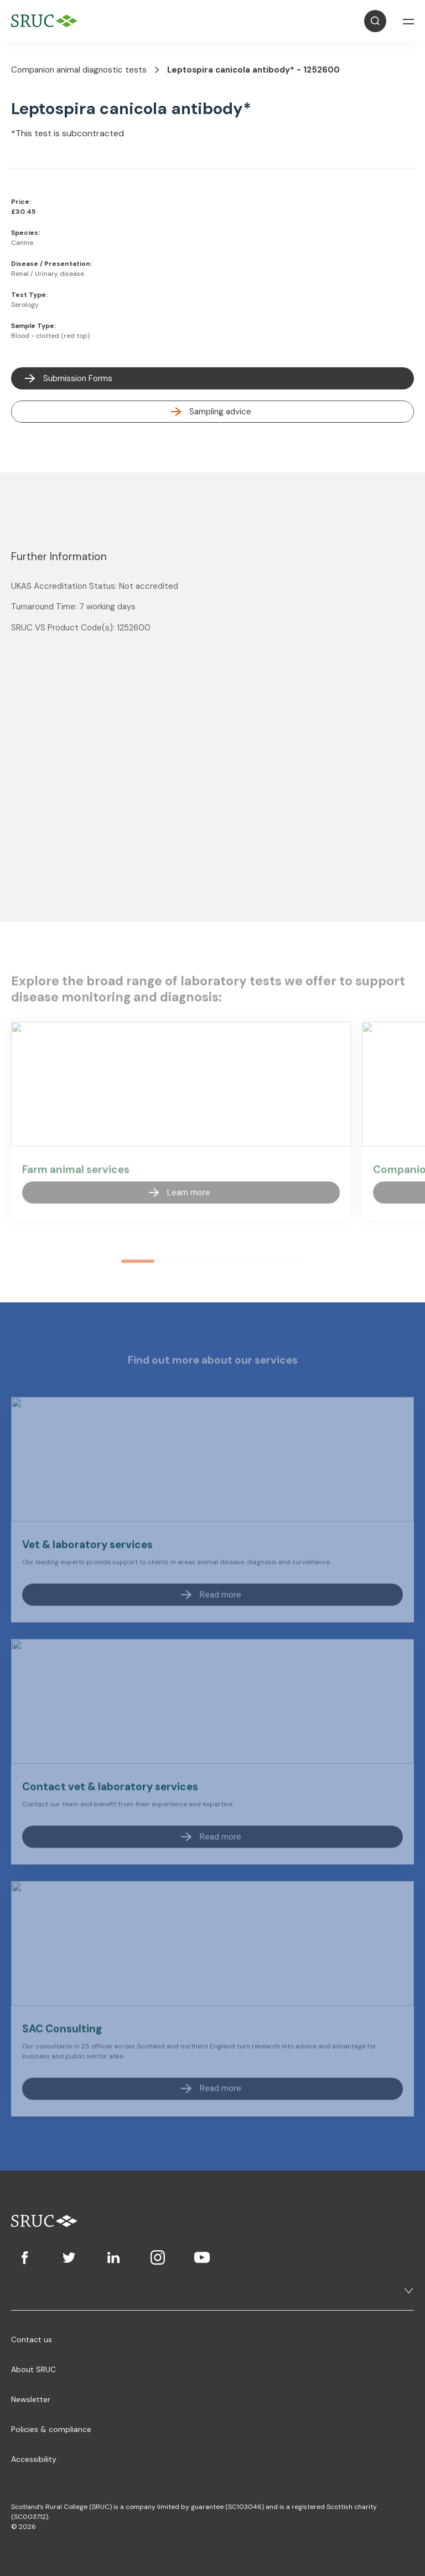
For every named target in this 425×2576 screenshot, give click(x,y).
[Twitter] (69, 2257)
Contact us (31, 2339)
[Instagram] (158, 2257)
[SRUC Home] (47, 20)
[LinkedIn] (113, 2257)
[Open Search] (375, 21)
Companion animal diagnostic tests (79, 69)
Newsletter (30, 2399)
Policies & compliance (51, 2429)
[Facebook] (25, 2257)
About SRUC (33, 2369)
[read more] (212, 412)
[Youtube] (202, 2257)
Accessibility (33, 2459)
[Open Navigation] (408, 21)
